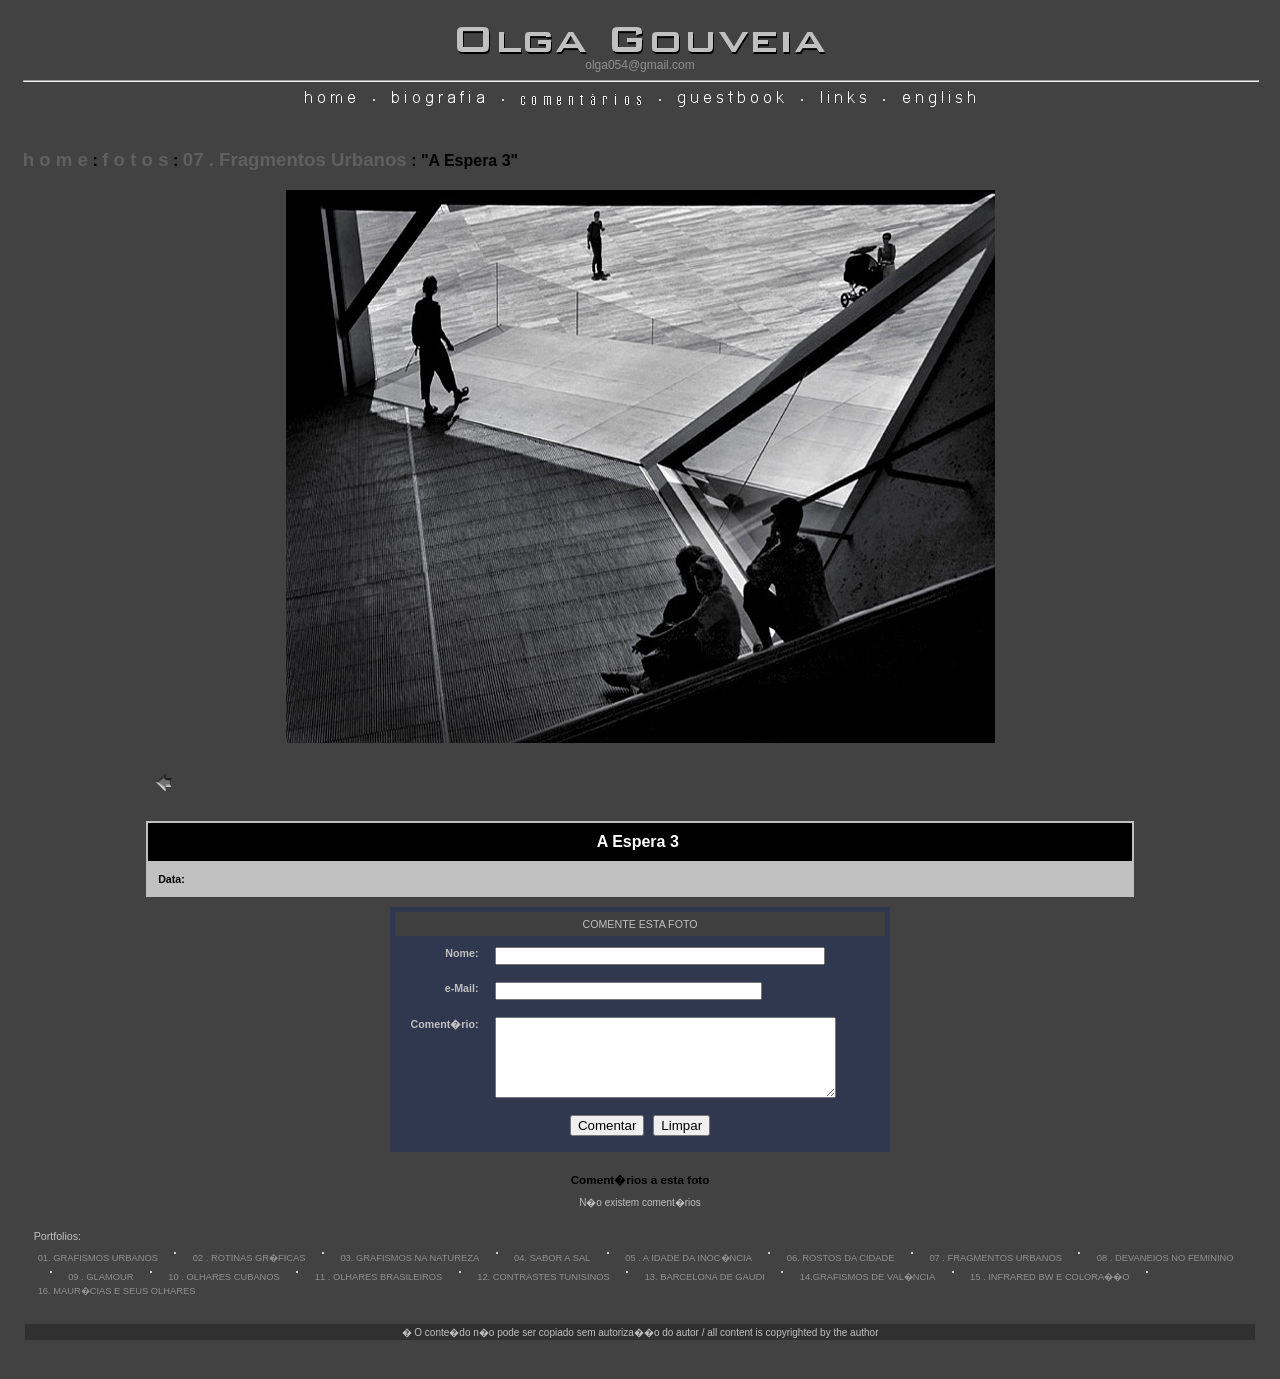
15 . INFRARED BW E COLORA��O (1050, 1292)
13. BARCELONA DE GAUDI (705, 1292)
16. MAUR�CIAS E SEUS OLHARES (117, 1306)
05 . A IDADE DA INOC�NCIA (688, 1273)
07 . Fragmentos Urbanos (295, 159)
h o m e (55, 159)
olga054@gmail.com (640, 65)
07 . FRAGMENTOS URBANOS (995, 1273)
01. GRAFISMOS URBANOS (98, 1273)
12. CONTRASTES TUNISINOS (543, 1292)
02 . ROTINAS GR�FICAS (249, 1273)
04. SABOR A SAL (552, 1273)
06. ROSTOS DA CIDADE (841, 1273)
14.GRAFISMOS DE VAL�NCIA (867, 1292)
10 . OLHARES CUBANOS (223, 1292)
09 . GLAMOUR (100, 1292)
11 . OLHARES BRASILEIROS (379, 1292)
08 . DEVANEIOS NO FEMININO (1165, 1273)
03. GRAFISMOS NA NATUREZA (409, 1273)
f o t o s (135, 159)
